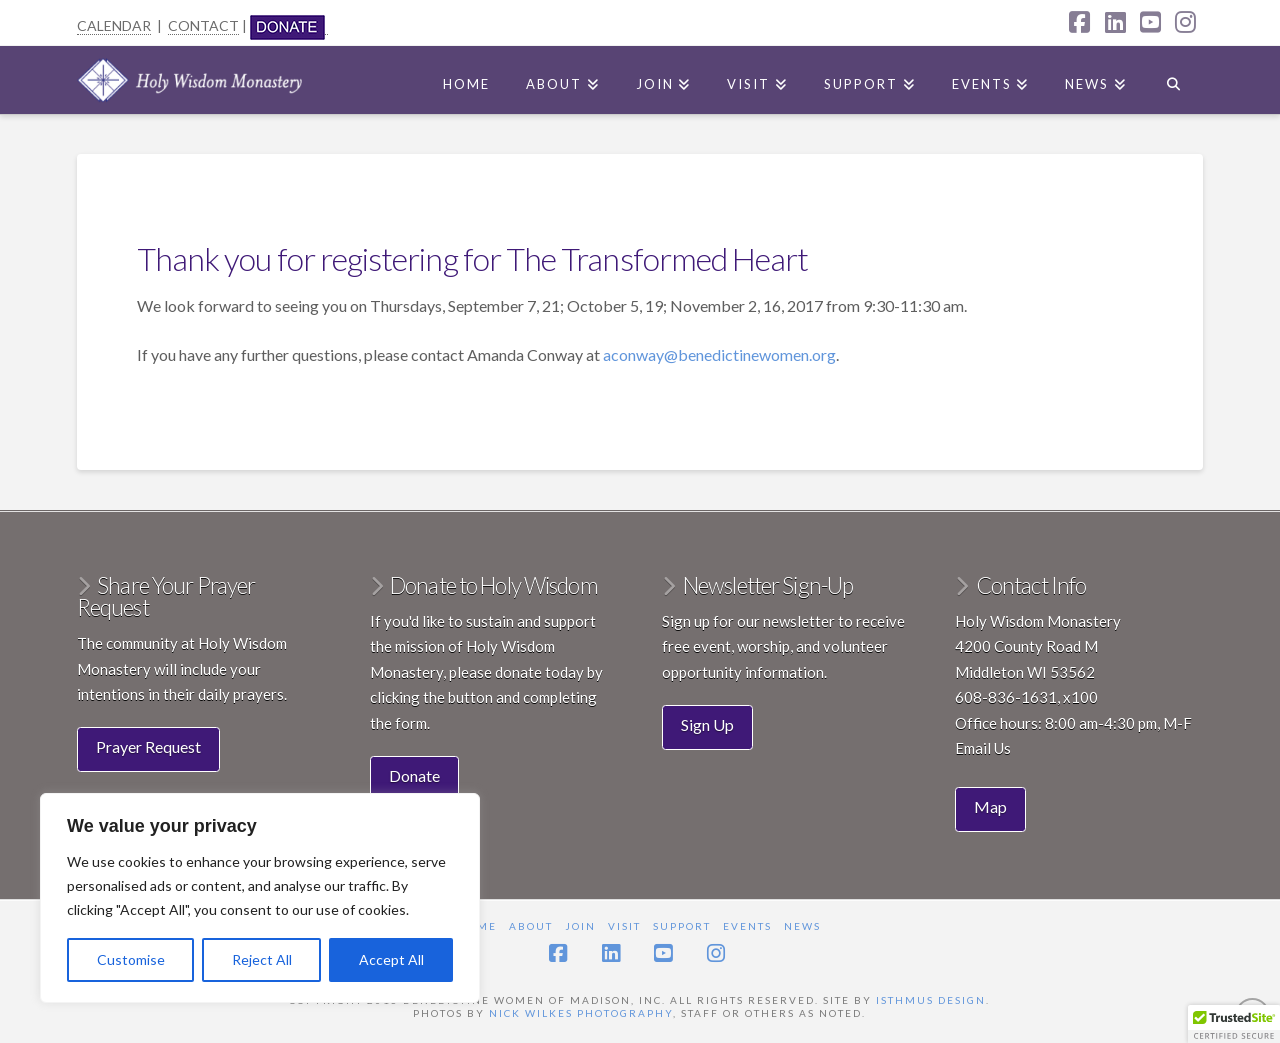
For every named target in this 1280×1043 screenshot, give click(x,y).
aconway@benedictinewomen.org (719, 354)
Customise (131, 959)
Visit (624, 926)
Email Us (983, 748)
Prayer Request (148, 746)
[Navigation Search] (1173, 80)
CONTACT (203, 25)
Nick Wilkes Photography (581, 1013)
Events (747, 926)
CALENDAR (114, 25)
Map (990, 806)
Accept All (391, 959)
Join (580, 926)
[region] (260, 898)
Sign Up (707, 724)
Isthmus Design (931, 1000)
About (531, 926)
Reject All (262, 959)
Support (682, 926)
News (802, 926)
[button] (1234, 1024)
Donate (414, 775)
